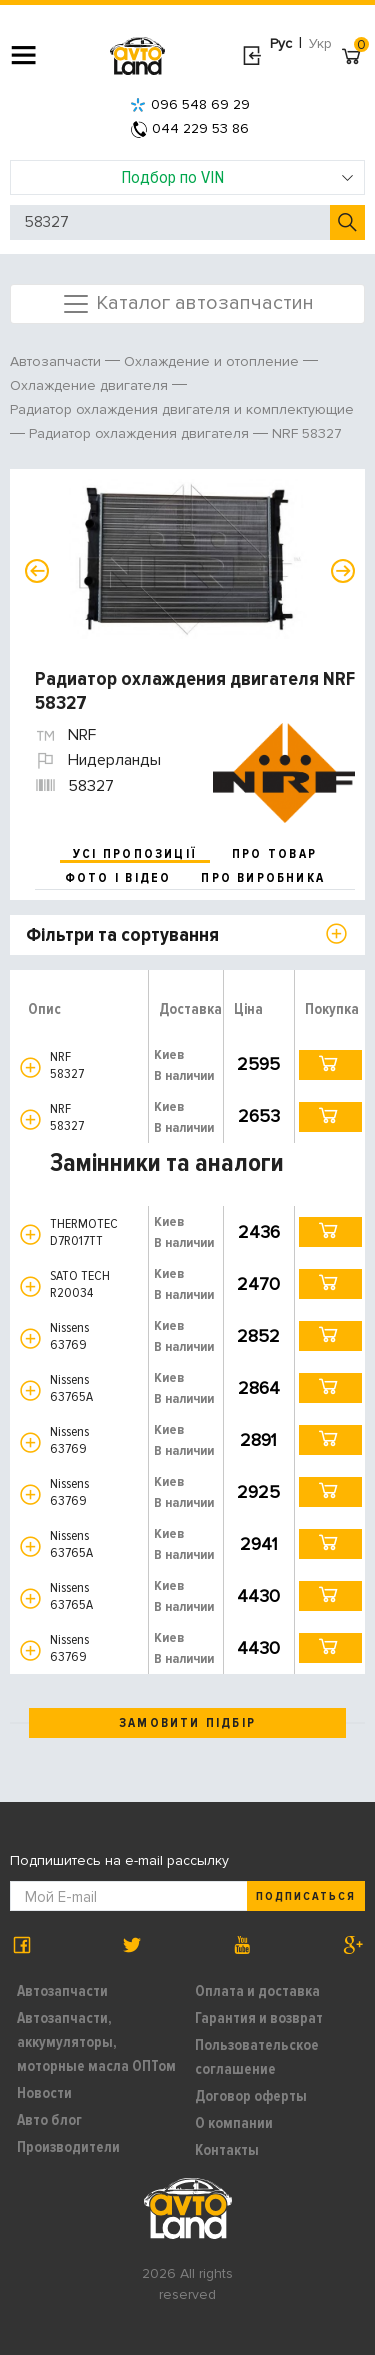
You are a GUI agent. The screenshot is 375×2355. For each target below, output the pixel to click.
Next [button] (343, 571)
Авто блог (49, 2120)
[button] (30, 1067)
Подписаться (306, 1896)
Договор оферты (251, 2096)
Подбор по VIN (237, 177)
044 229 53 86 (190, 128)
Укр (320, 43)
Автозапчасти (62, 1991)
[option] (190, 559)
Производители (68, 2147)
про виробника (263, 878)
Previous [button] (37, 571)
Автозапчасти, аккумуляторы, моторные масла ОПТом (96, 2042)
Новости (44, 2093)
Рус (281, 43)
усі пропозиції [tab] (135, 854)
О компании (234, 2123)
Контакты (227, 2150)
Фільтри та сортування (122, 935)
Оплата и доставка (257, 1991)
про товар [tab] (274, 854)
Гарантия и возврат (259, 2018)
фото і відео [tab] (118, 878)
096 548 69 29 (190, 104)
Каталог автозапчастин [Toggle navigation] (187, 304)
